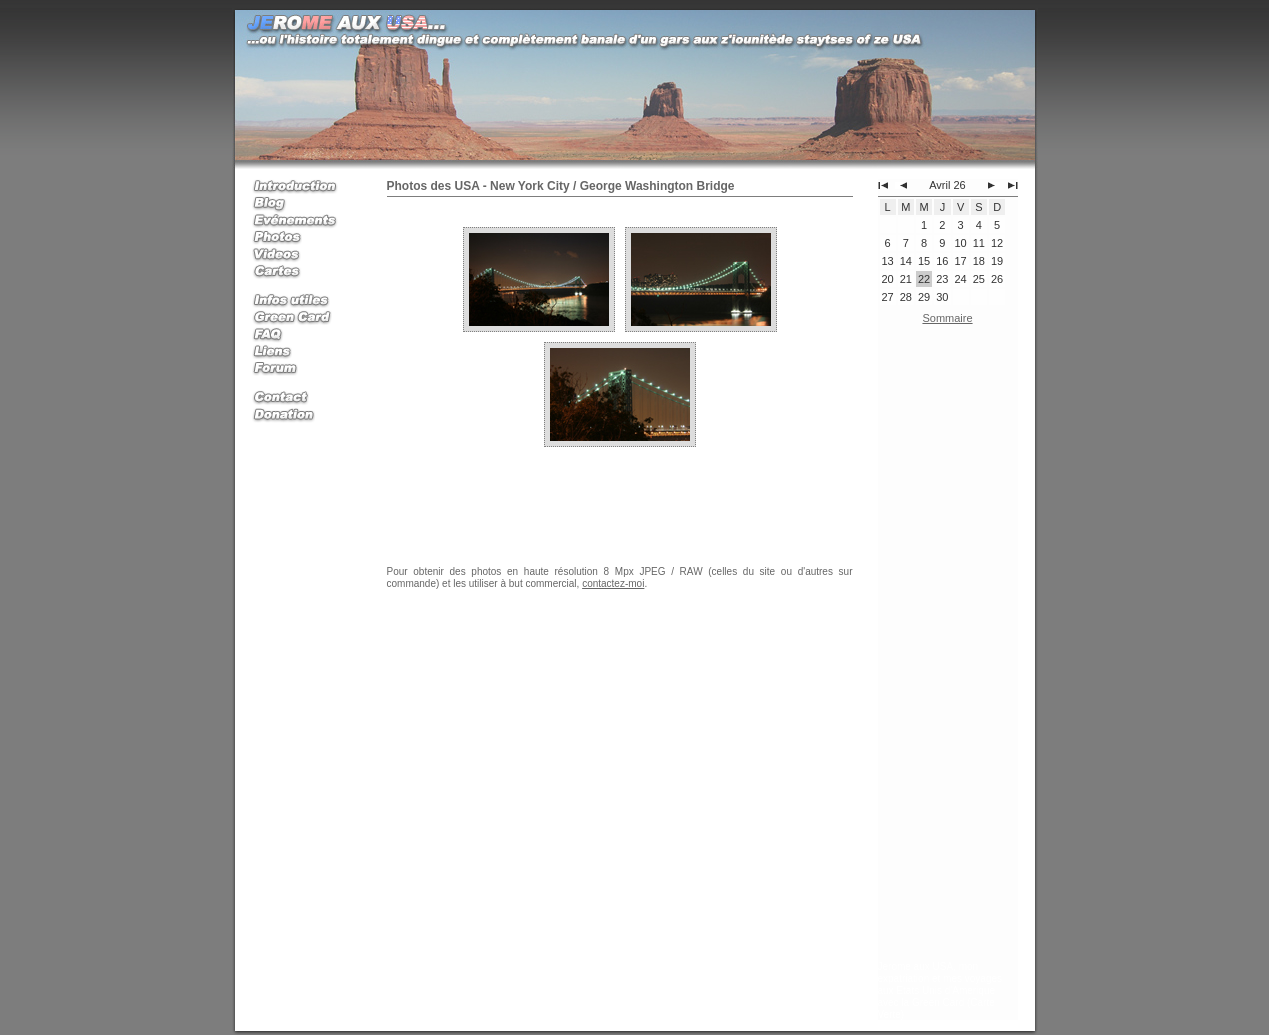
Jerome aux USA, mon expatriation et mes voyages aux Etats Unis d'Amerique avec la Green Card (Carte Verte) (940, 990)
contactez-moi (613, 583)
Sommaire (947, 318)
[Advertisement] (948, 647)
